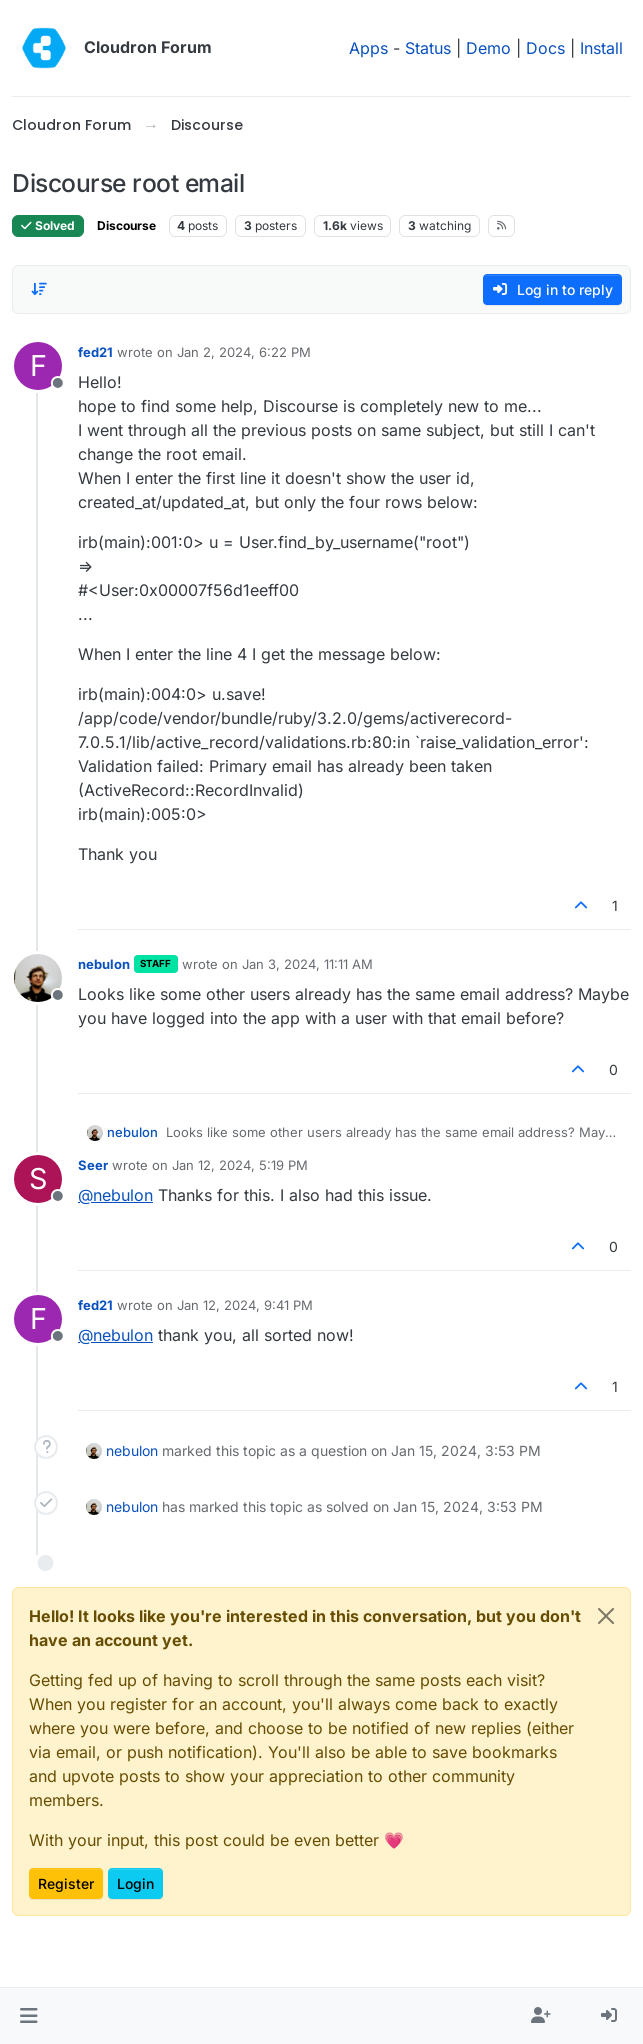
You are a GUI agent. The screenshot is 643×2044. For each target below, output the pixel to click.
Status (428, 48)
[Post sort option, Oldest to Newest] (39, 289)
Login (135, 1883)
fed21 (95, 352)
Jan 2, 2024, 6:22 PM (244, 352)
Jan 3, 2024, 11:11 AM (307, 964)
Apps (368, 48)
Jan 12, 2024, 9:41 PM (245, 1305)
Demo (488, 48)
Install (601, 48)
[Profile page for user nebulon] (38, 978)
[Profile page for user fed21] (38, 366)
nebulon (104, 964)
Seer (93, 1165)
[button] (28, 2016)
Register (66, 1883)
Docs (545, 48)
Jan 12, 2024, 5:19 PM (240, 1165)
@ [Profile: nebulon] (115, 1195)
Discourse (126, 225)
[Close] (606, 1616)
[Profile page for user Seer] (38, 1179)
